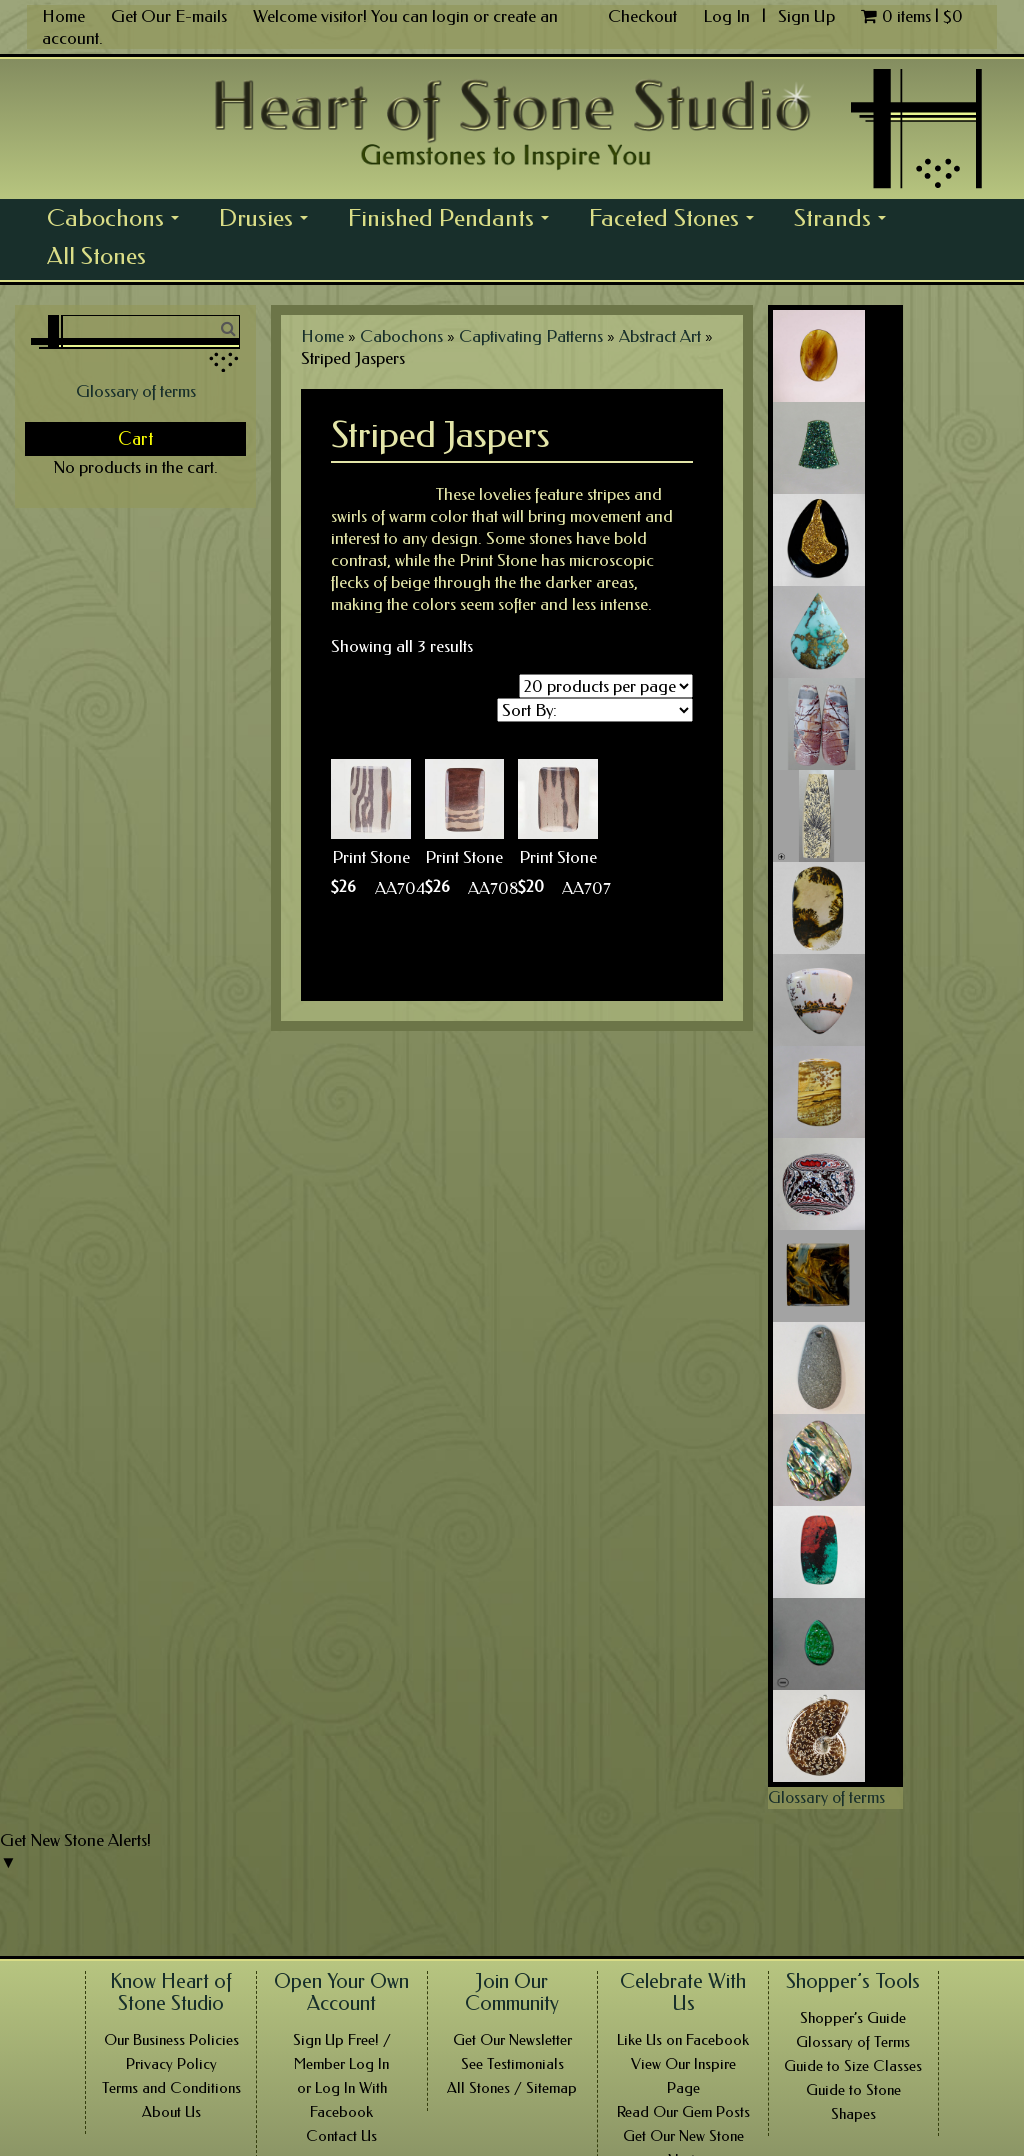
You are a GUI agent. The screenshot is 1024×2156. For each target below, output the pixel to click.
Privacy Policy (171, 2064)
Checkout (642, 16)
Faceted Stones (677, 220)
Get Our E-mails (169, 16)
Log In (728, 16)
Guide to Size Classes (853, 2066)
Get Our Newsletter (512, 2040)
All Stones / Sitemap (512, 2088)
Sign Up (806, 16)
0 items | (912, 16)
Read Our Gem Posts (683, 2112)
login (450, 16)
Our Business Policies (171, 2040)
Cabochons (118, 220)
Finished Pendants (454, 220)
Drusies (269, 220)
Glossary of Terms (853, 2042)
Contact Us (341, 2136)
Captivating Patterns (531, 336)
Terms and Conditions (171, 2088)
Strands (845, 220)
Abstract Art (660, 336)
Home (63, 16)
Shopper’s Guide (853, 2018)
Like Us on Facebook (683, 2040)
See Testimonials (512, 2064)
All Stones (96, 256)
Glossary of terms (136, 391)
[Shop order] (595, 710)
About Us (171, 2112)
